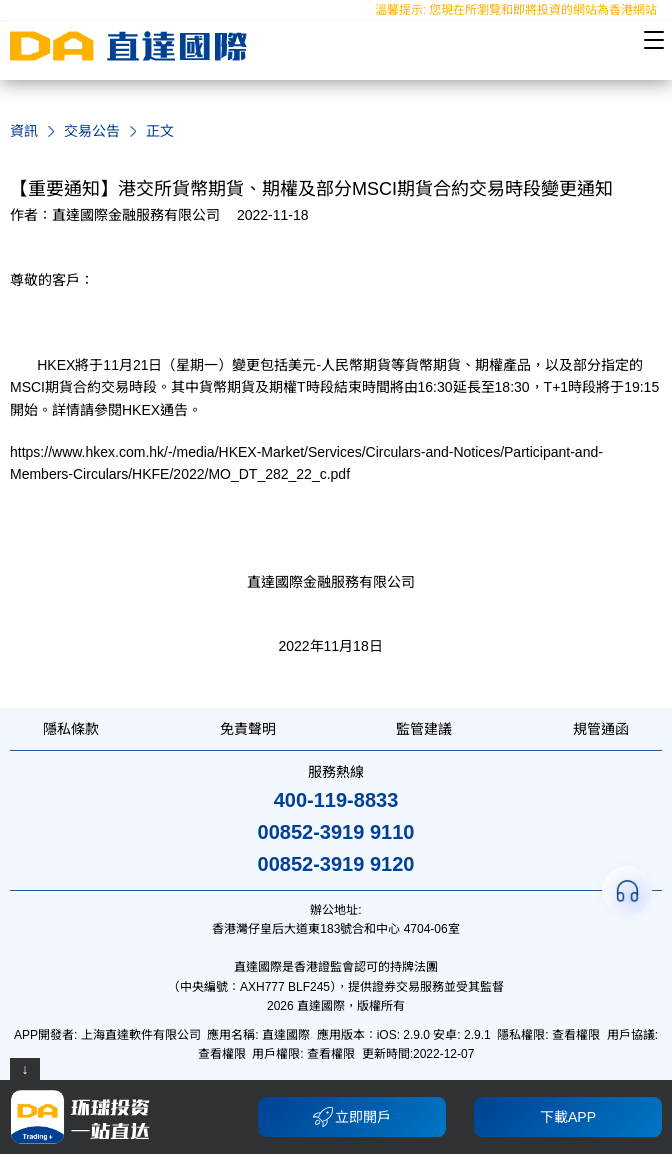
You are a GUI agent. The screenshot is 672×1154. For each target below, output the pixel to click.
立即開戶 (352, 1117)
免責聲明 (248, 729)
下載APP (568, 1117)
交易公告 (92, 131)
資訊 (24, 131)
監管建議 (424, 729)
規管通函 (601, 729)
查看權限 (576, 1035)
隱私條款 (71, 729)
